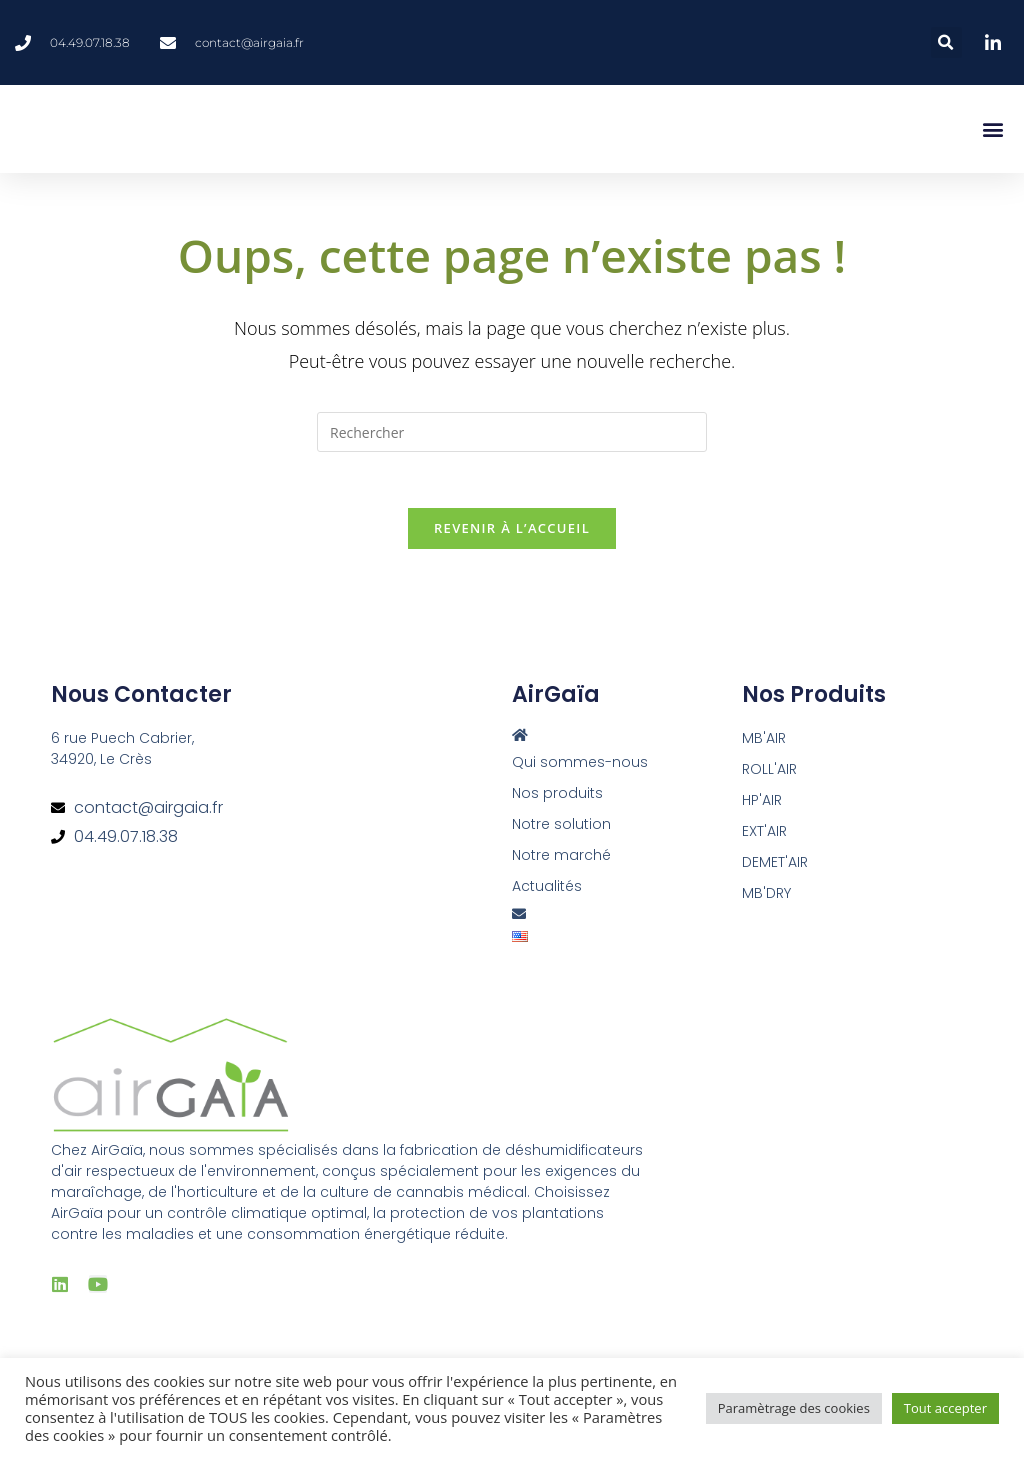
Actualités (547, 891)
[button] (946, 42)
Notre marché (561, 860)
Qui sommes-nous (580, 767)
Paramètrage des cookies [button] (794, 1408)
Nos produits (557, 798)
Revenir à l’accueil (512, 533)
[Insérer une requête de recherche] (512, 432)
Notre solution (561, 829)
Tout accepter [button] (945, 1408)
